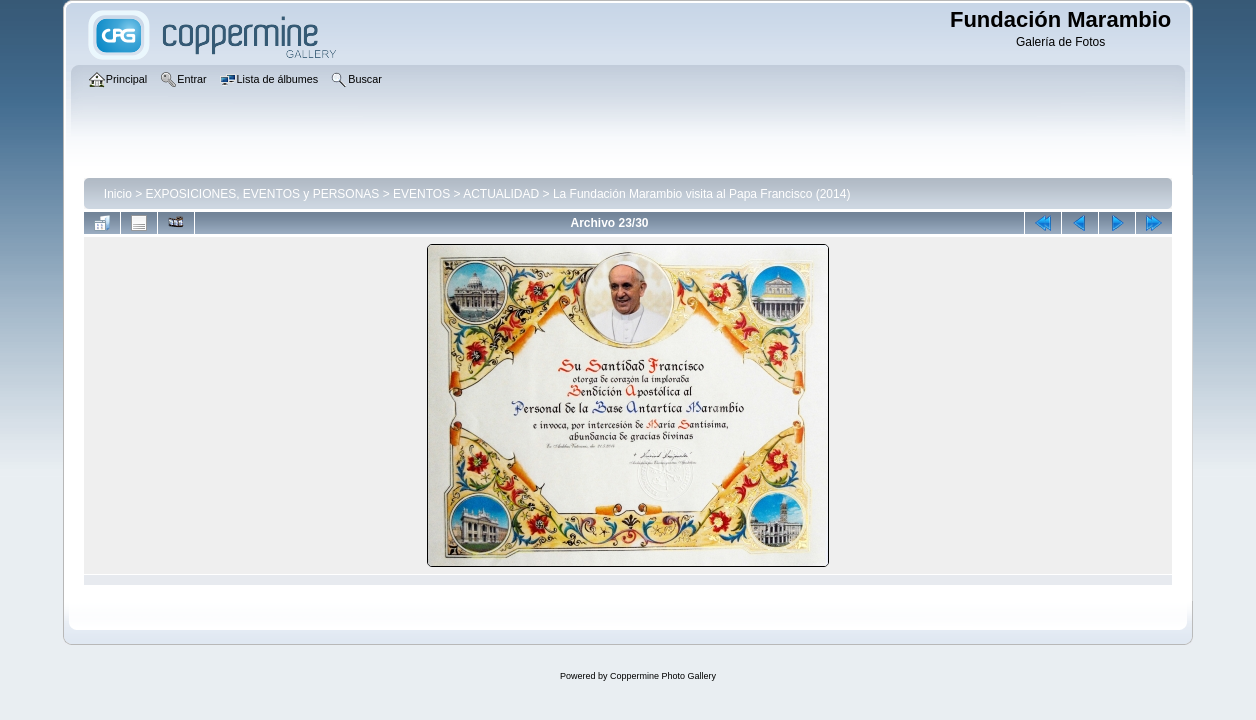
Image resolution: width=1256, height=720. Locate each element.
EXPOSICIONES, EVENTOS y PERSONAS (263, 194)
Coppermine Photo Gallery (663, 676)
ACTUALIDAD (501, 194)
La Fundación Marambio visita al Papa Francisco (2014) (701, 194)
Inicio (118, 194)
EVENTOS (421, 194)
